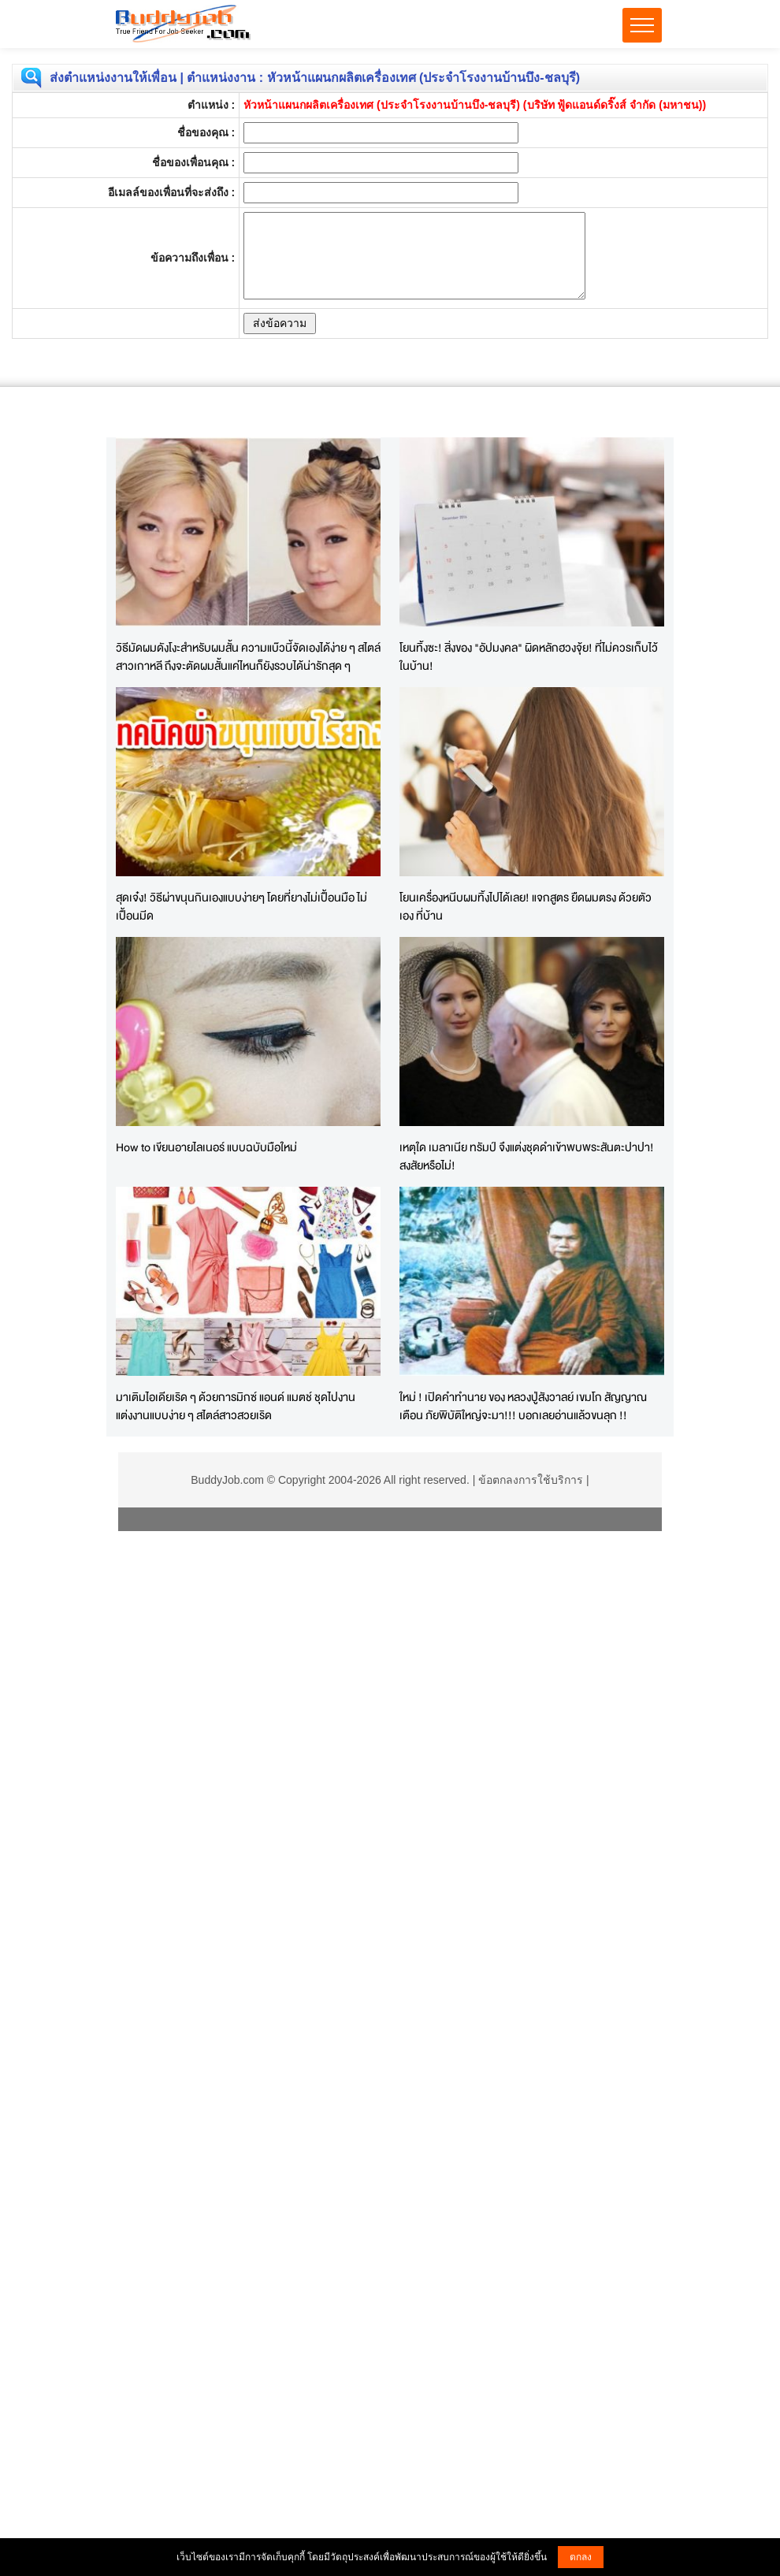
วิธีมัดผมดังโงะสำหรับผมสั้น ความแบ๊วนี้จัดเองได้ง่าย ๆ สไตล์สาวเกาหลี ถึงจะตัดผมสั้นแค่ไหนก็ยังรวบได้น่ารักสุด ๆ (248, 656)
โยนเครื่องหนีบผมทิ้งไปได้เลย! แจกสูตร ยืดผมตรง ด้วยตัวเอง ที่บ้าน (525, 906)
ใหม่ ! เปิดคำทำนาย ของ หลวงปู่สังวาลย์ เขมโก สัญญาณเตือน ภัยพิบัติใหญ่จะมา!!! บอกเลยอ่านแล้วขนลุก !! (523, 1406)
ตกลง (581, 2557)
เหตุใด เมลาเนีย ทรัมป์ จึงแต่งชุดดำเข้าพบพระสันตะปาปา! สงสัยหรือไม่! (526, 1156)
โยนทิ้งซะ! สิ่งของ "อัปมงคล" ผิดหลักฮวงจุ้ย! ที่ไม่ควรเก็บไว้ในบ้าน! (528, 656)
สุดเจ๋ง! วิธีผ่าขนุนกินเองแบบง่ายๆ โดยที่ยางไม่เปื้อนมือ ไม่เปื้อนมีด (241, 906)
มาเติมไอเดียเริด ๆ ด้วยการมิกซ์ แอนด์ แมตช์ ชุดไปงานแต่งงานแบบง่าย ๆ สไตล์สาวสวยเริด (235, 1406)
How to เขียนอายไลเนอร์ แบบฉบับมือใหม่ (206, 1147)
